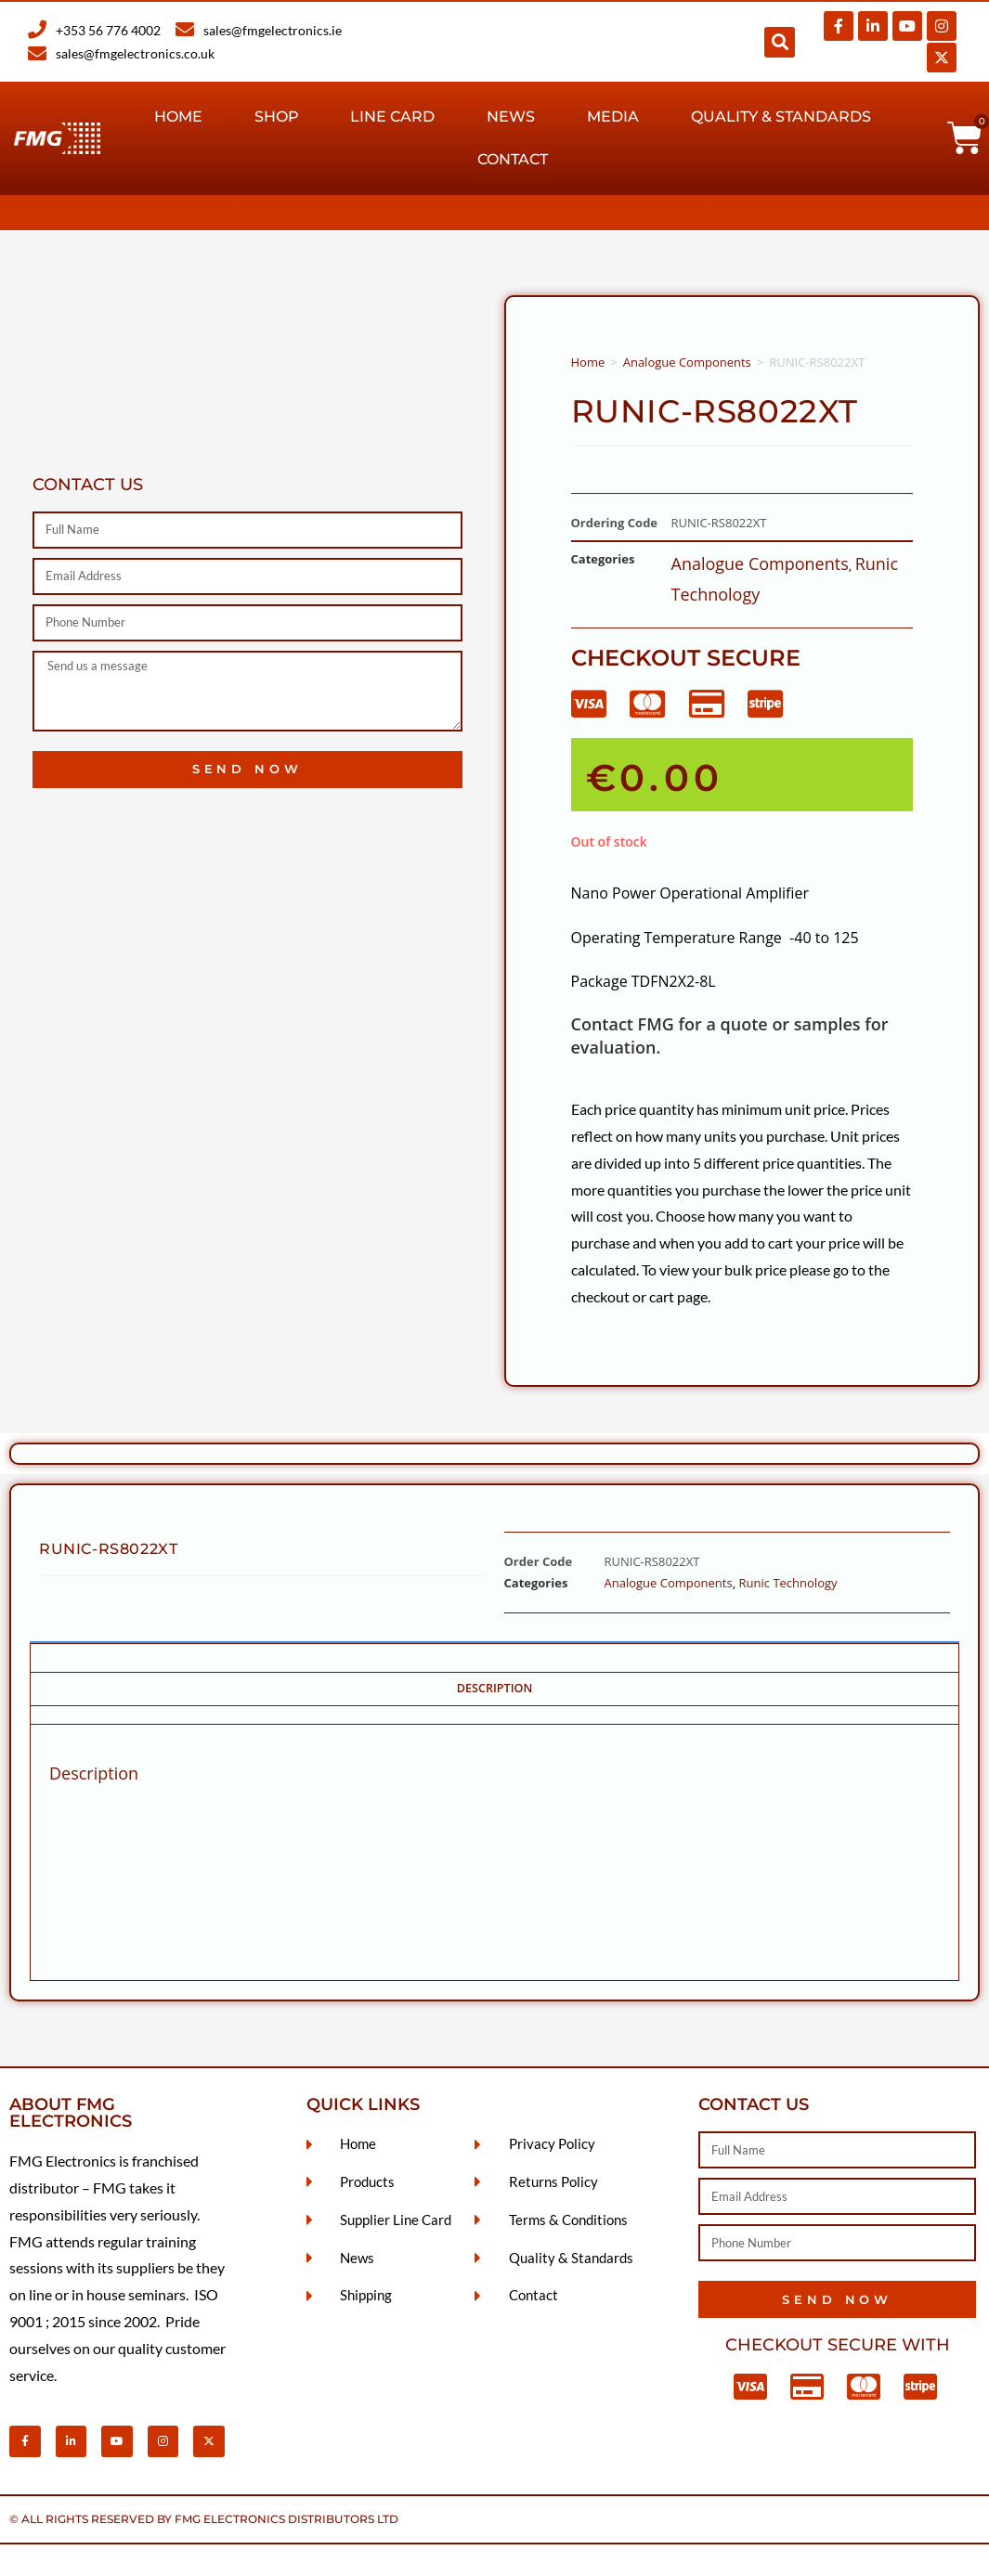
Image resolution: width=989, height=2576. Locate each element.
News (511, 116)
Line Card (392, 116)
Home (178, 116)
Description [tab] (495, 1688)
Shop (276, 116)
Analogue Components (687, 362)
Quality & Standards (781, 116)
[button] (779, 42)
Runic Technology (788, 1582)
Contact (512, 159)
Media (613, 116)
